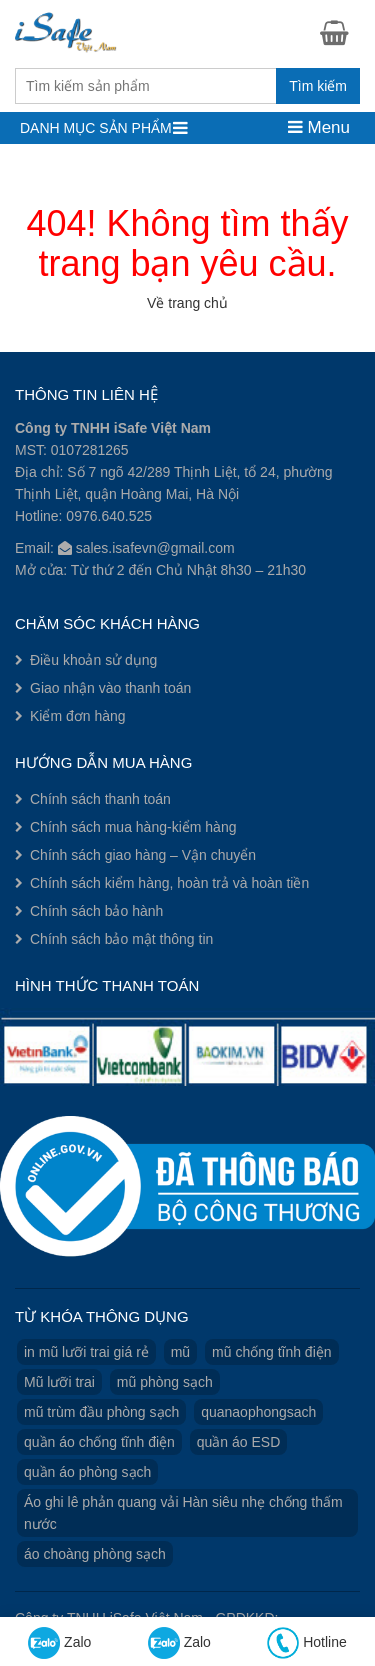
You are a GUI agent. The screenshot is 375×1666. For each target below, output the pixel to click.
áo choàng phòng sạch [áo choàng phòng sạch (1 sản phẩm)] (95, 1554)
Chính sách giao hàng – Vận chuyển (143, 855)
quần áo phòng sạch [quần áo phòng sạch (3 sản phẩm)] (87, 1472)
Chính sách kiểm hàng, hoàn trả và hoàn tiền (169, 883)
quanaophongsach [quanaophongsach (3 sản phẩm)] (258, 1412)
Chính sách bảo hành (96, 911)
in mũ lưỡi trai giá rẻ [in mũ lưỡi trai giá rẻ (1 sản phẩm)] (86, 1352)
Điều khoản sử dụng (93, 660)
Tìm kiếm (318, 86)
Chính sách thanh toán (100, 799)
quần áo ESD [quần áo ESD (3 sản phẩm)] (239, 1442)
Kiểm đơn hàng (78, 716)
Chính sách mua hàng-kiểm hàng (133, 827)
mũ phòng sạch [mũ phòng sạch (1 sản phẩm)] (165, 1382)
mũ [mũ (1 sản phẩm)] (180, 1352)
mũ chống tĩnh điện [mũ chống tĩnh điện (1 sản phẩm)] (272, 1352)
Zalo (59, 1643)
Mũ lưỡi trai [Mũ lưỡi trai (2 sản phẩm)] (59, 1382)
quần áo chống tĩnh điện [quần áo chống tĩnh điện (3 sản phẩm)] (99, 1442)
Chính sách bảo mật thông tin (121, 939)
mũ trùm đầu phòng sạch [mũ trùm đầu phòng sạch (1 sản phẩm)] (101, 1412)
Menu (319, 127)
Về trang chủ (187, 303)
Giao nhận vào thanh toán (110, 688)
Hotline (306, 1643)
